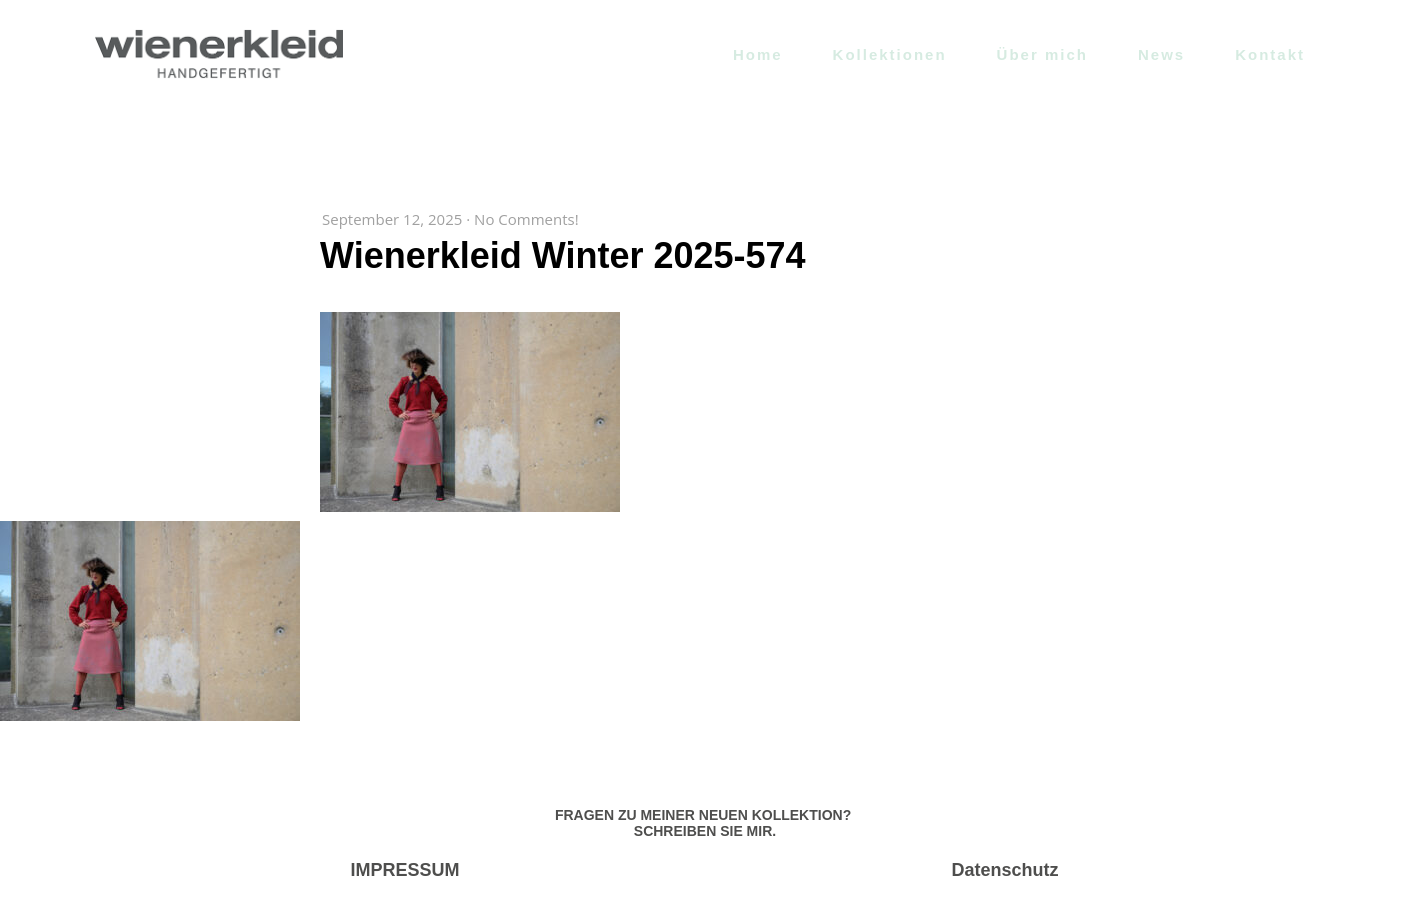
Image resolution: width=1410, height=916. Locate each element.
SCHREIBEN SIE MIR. (705, 831)
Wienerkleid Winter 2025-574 (563, 255)
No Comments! (526, 219)
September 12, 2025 (392, 219)
